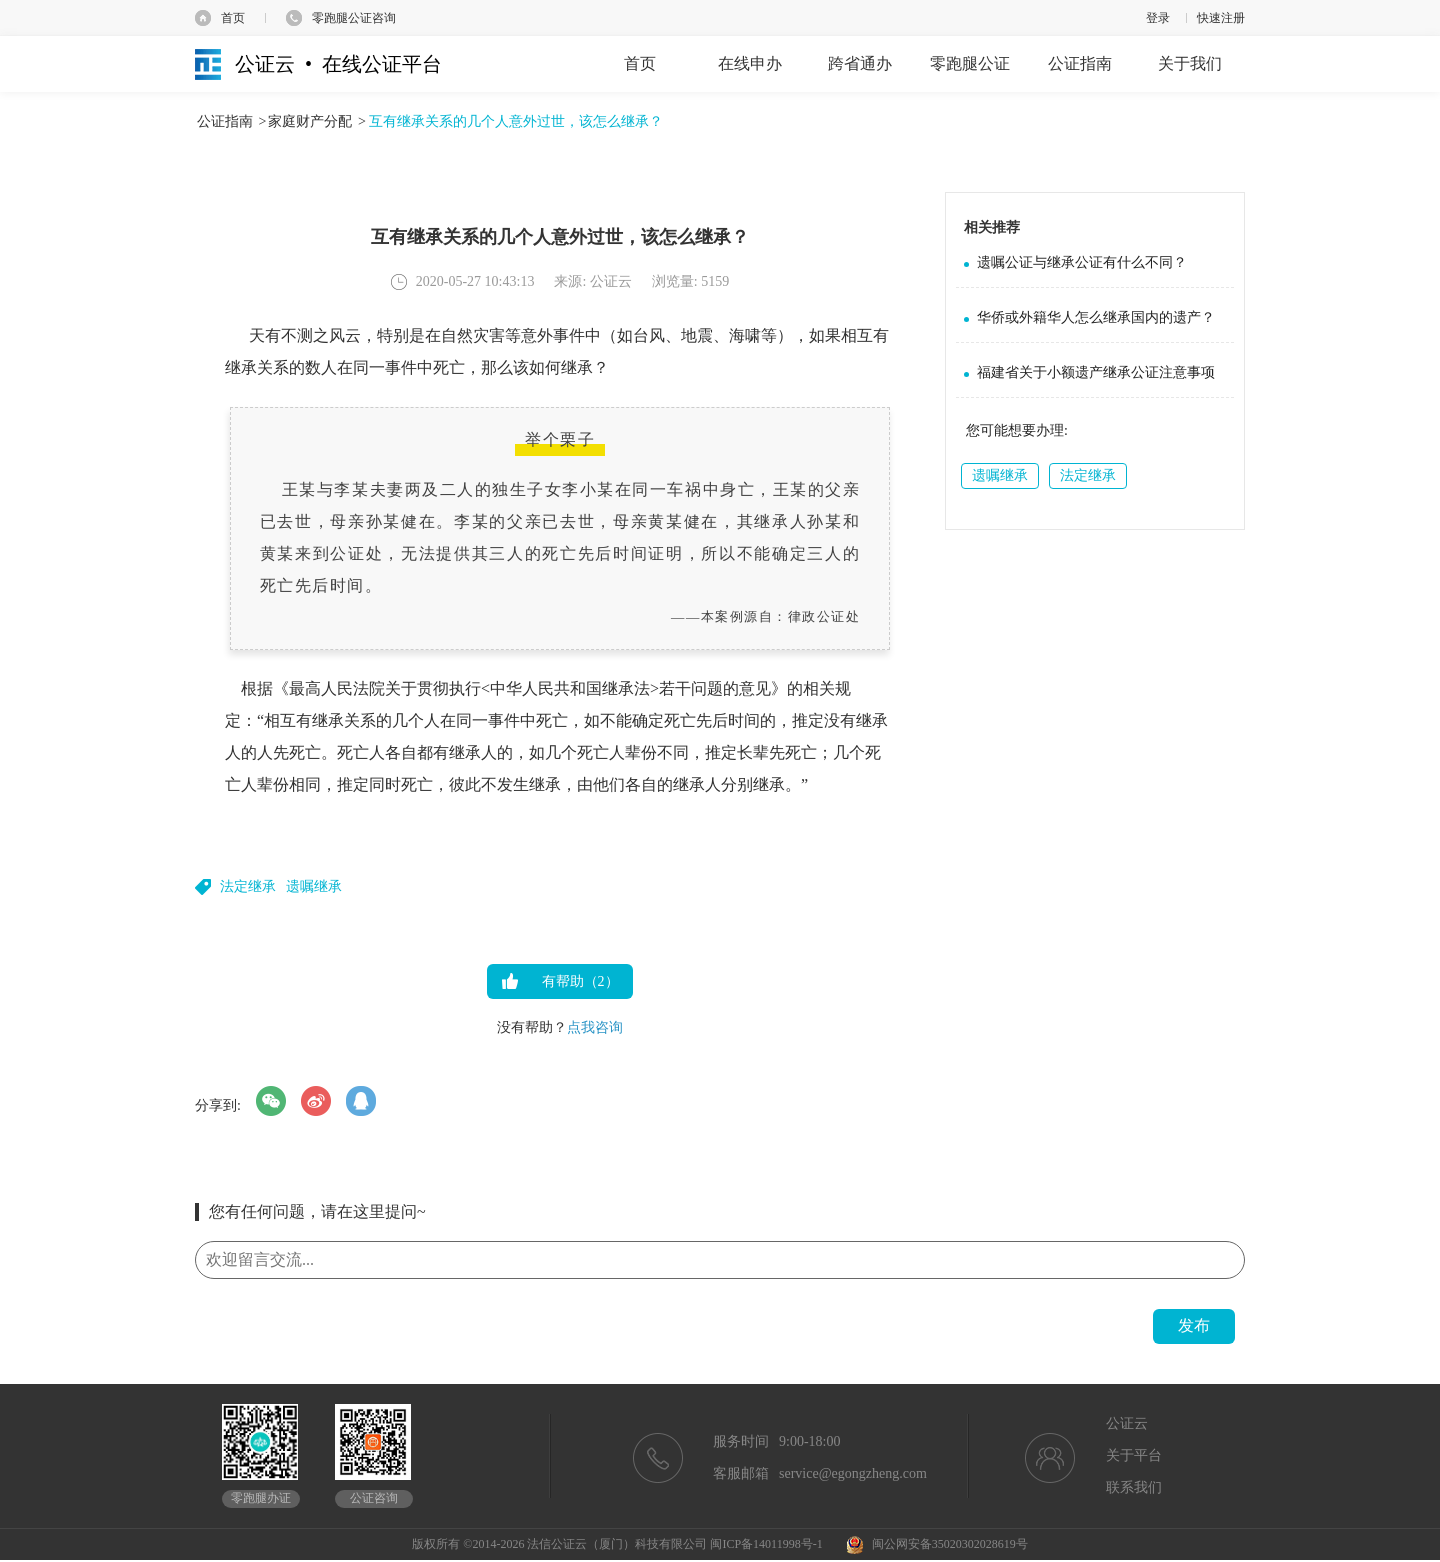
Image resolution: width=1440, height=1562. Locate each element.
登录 (1158, 18)
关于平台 (1134, 1455)
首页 (233, 18)
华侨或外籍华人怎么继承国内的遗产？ (1096, 317)
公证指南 (225, 121)
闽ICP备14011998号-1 (766, 1544)
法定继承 (248, 886)
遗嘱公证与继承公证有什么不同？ (1082, 262)
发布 (1194, 1325)
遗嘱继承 (314, 886)
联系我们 (1134, 1487)
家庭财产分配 (310, 121)
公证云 (1127, 1423)
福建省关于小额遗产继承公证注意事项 (1096, 372)
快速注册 (1221, 18)
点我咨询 (595, 1027)
